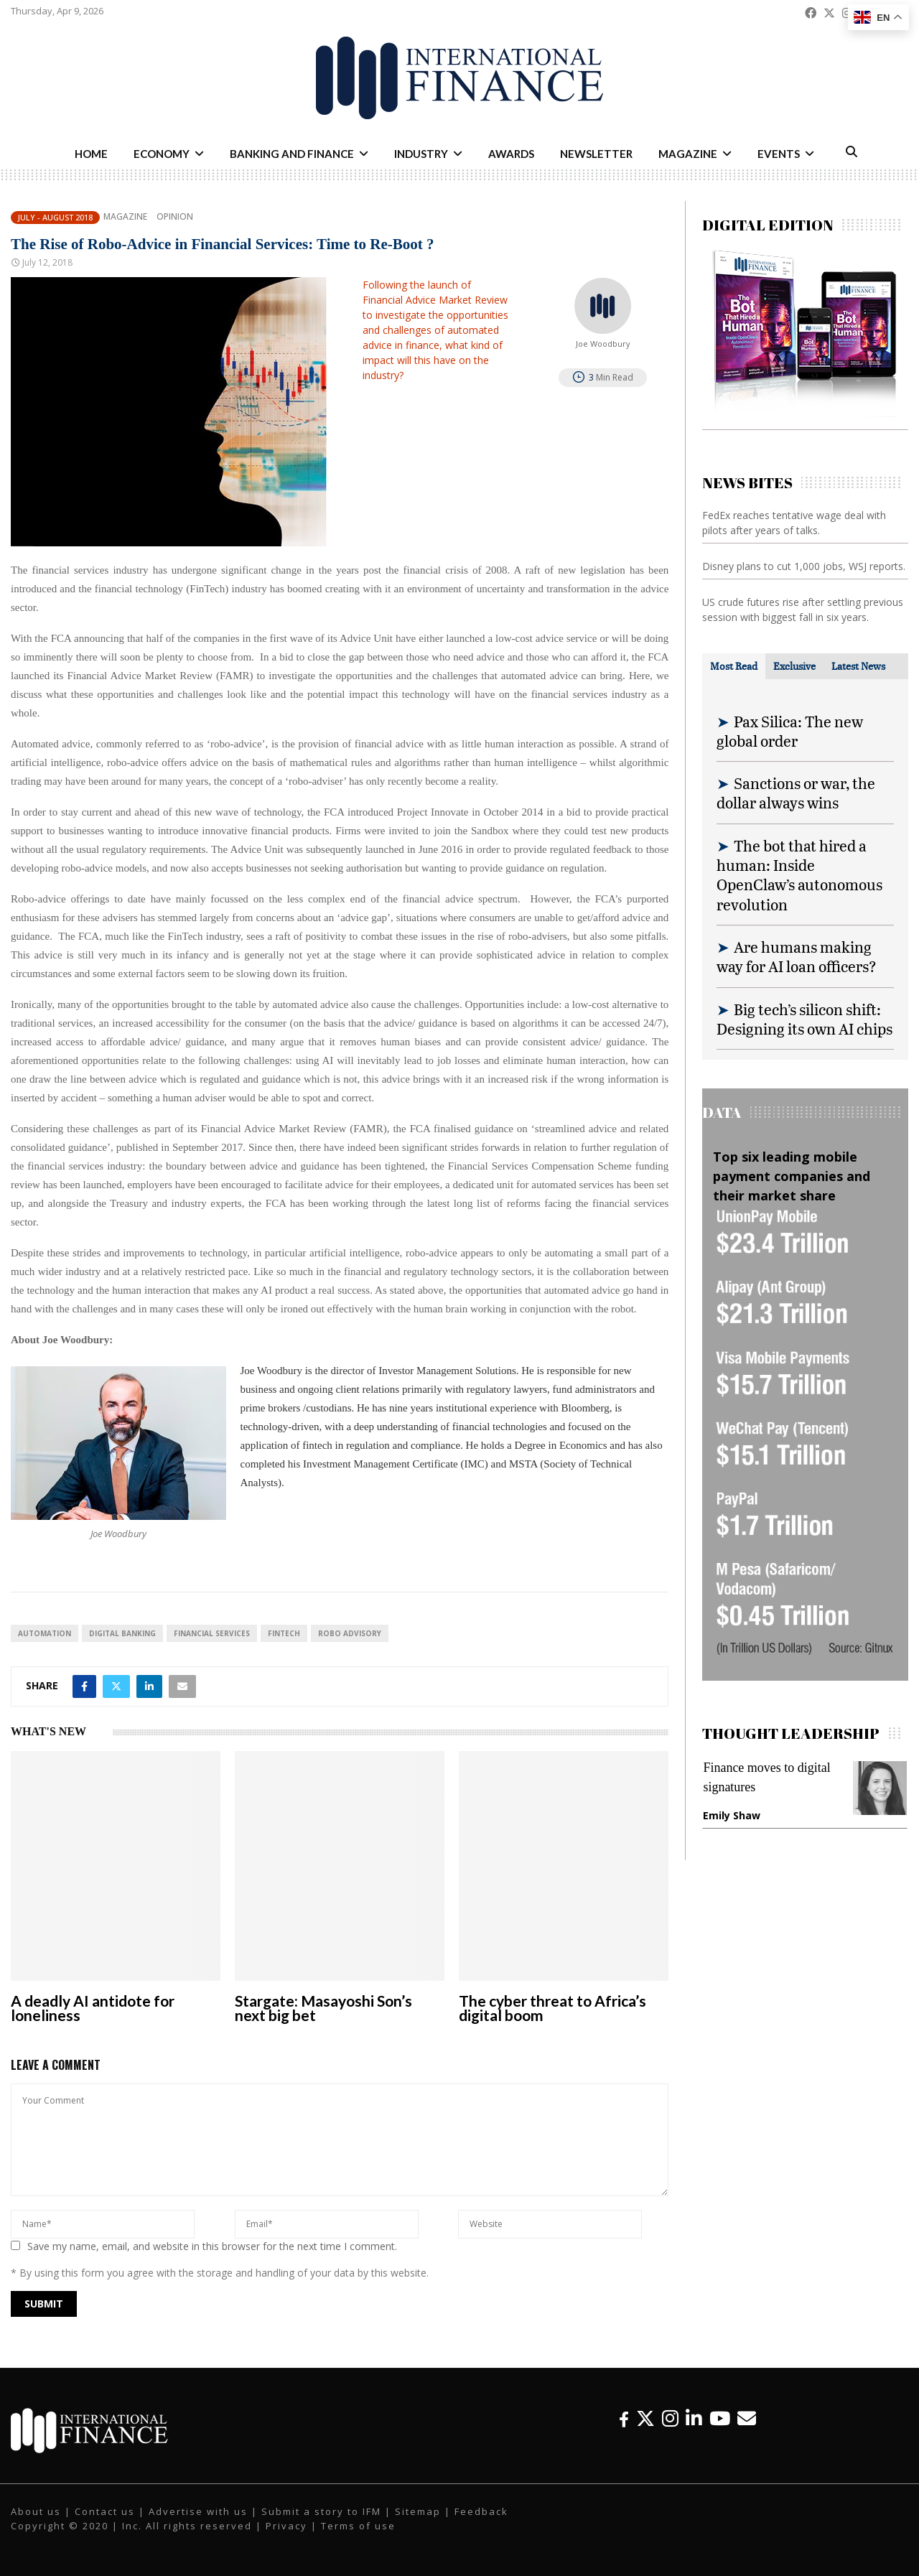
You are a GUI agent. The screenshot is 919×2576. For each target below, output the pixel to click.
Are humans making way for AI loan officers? (797, 956)
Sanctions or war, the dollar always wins (796, 793)
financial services (212, 1633)
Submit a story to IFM (321, 2511)
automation (44, 1633)
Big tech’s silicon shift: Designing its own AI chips (804, 1019)
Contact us (105, 2511)
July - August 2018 (55, 217)
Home (91, 153)
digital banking (122, 1633)
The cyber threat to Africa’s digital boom (552, 2008)
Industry (421, 153)
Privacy (286, 2525)
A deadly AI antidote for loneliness (92, 2008)
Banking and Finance (292, 153)
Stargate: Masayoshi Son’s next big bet (323, 2008)
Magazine (687, 153)
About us (36, 2511)
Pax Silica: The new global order (790, 731)
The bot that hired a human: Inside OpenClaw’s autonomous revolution (799, 875)
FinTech (284, 1633)
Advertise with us (198, 2511)
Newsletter (596, 153)
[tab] (733, 666)
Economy (162, 153)
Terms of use (358, 2525)
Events (778, 153)
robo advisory (349, 1633)
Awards (511, 153)
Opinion (175, 217)
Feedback (481, 2511)
